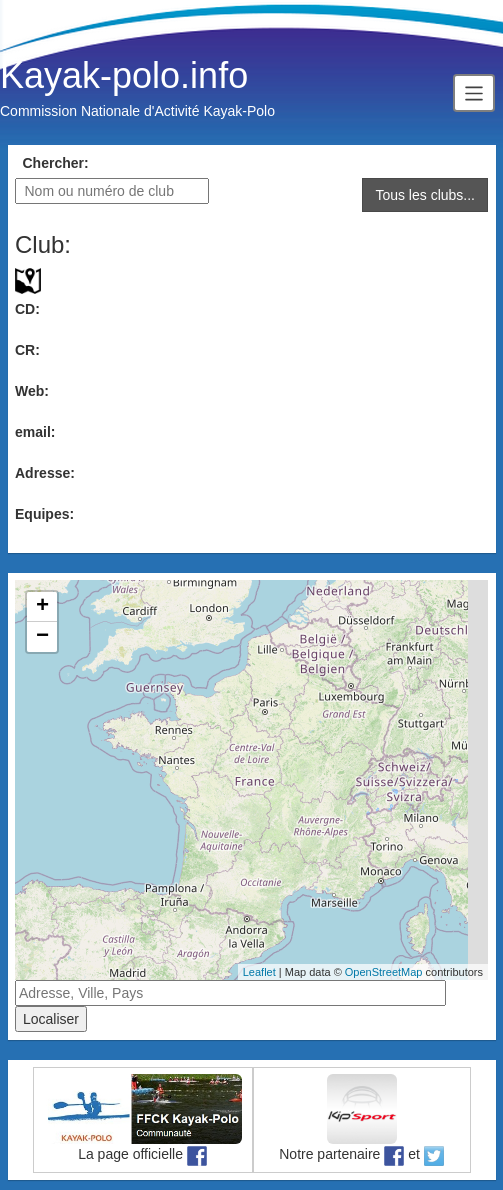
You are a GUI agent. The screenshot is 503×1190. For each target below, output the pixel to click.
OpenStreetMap (384, 972)
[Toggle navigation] (474, 92)
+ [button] (42, 607)
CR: (27, 350)
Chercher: (56, 163)
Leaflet (259, 972)
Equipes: (44, 514)
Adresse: (45, 473)
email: (35, 432)
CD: (27, 309)
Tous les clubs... (425, 195)
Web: (32, 391)
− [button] (42, 637)
